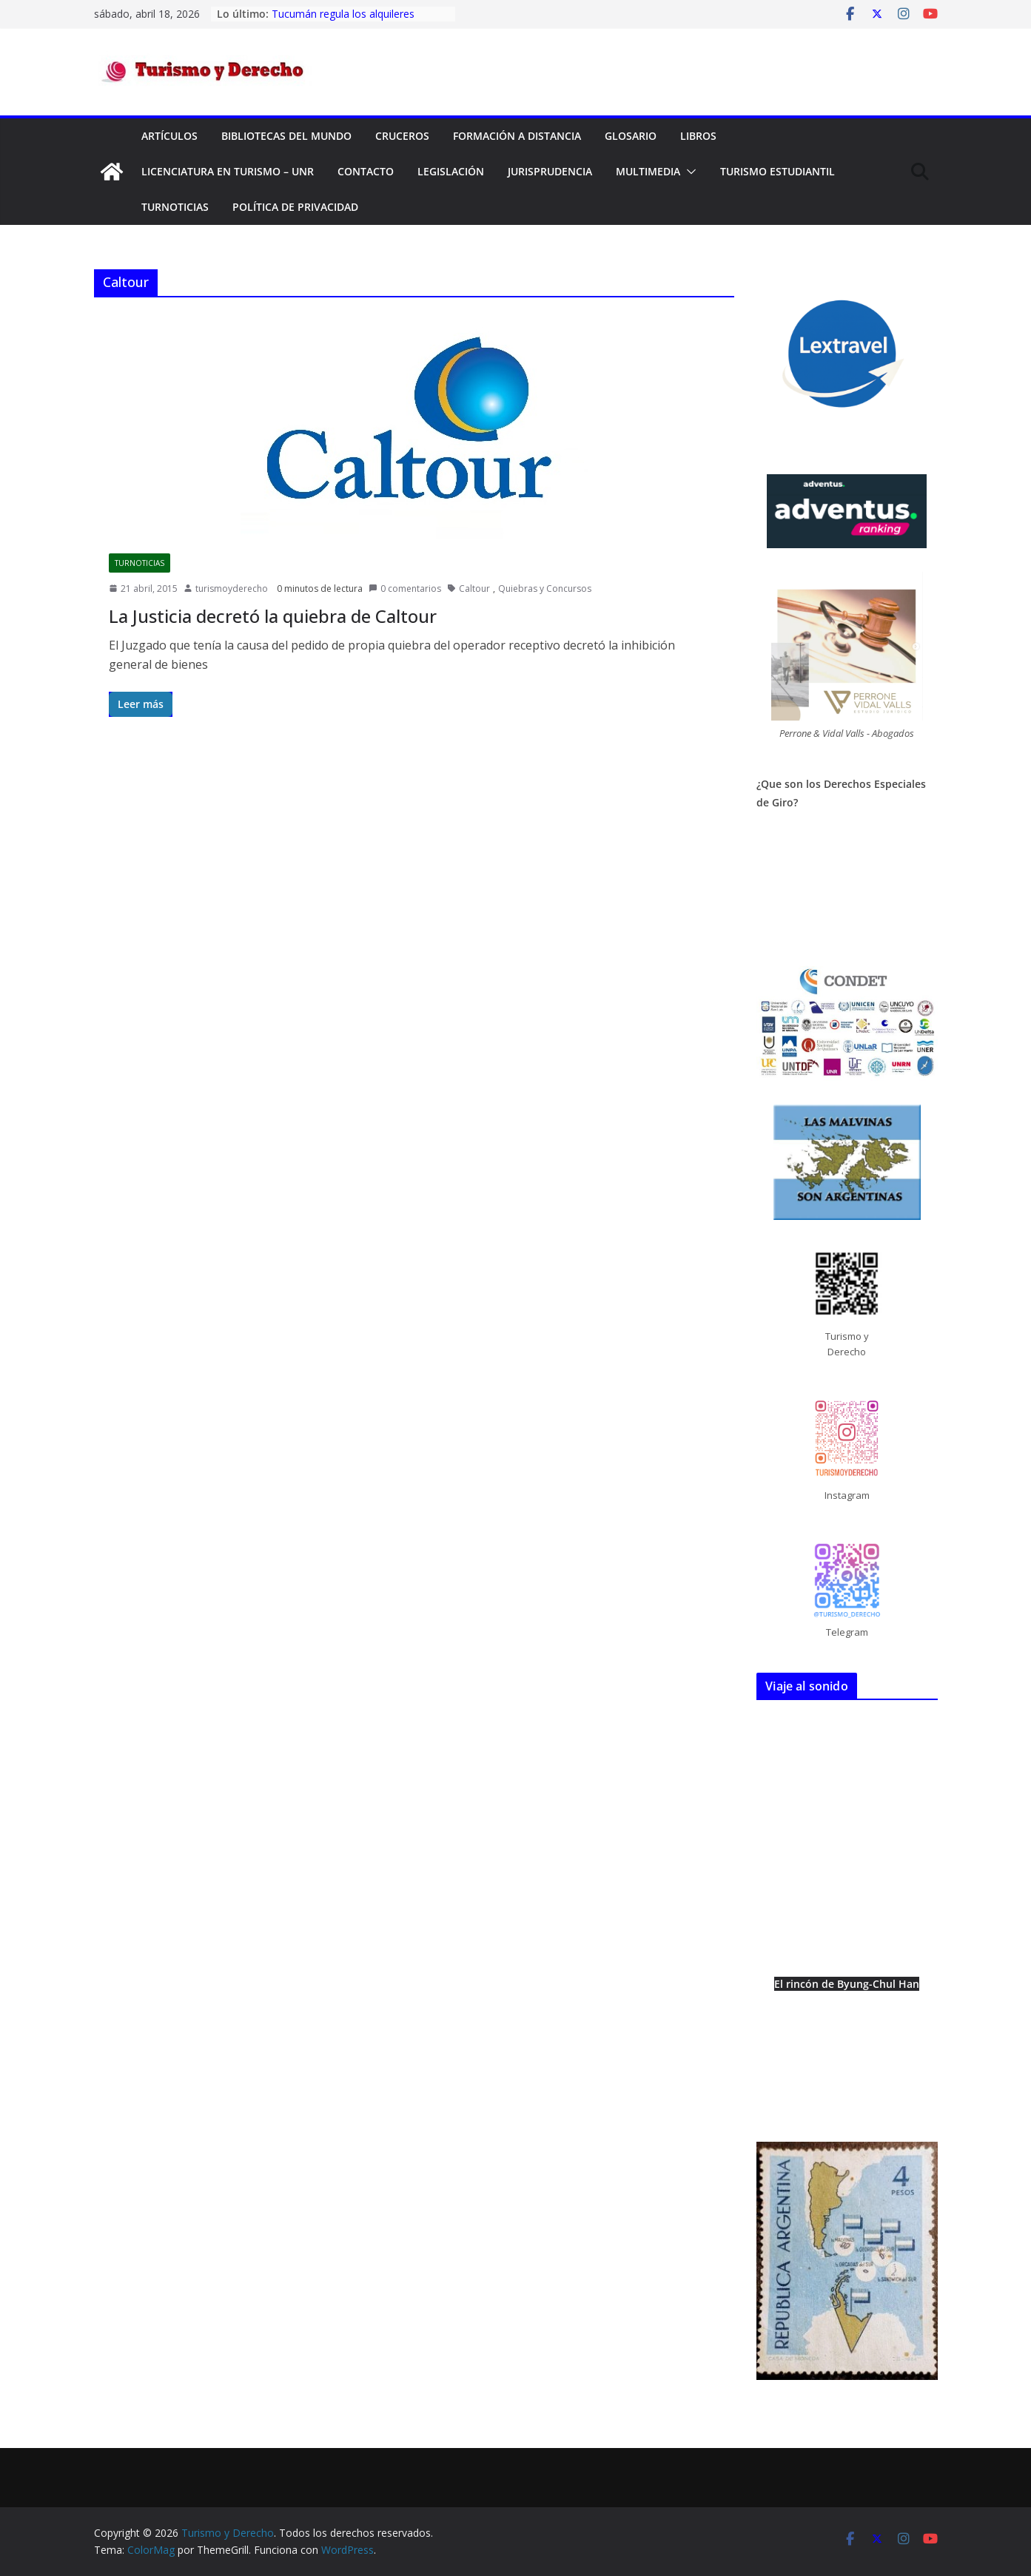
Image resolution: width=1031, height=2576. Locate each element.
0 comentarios (405, 588)
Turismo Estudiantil (777, 171)
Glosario (630, 136)
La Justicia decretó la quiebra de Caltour (273, 616)
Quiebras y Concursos (544, 588)
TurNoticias (175, 207)
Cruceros (402, 136)
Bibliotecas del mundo (286, 136)
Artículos (169, 136)
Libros (698, 136)
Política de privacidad (295, 207)
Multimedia (648, 171)
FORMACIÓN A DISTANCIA (517, 136)
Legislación (450, 171)
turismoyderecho (231, 588)
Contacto (365, 171)
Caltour (474, 588)
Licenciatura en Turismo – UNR (227, 171)
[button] (688, 171)
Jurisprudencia (550, 171)
